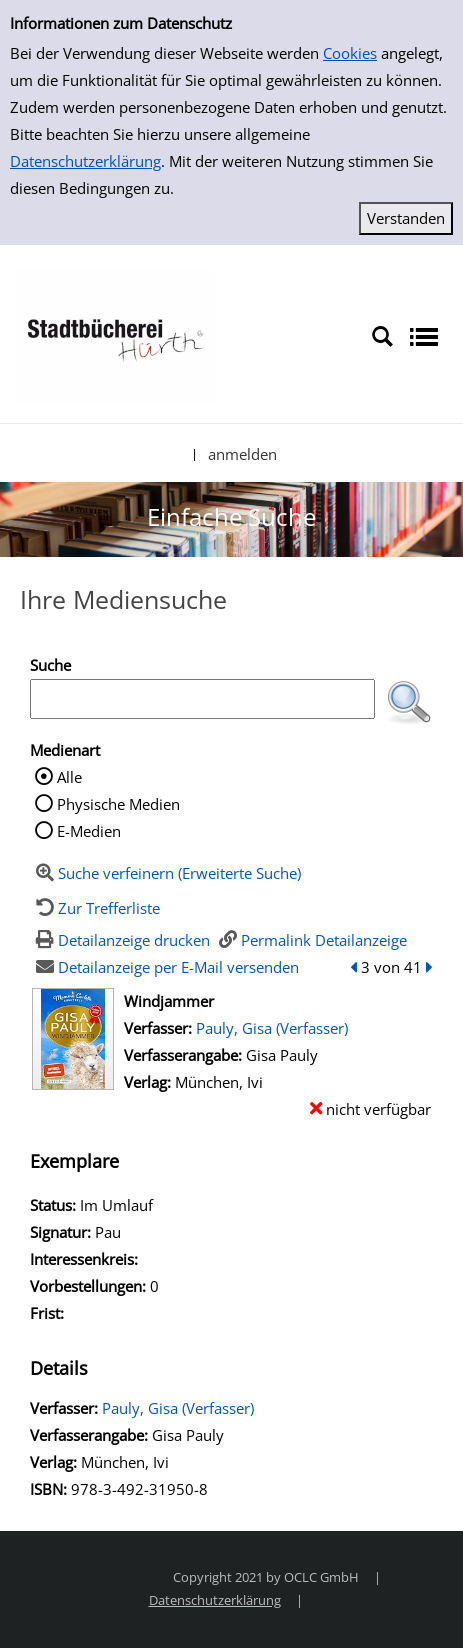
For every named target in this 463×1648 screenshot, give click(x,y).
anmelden (242, 454)
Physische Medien (118, 804)
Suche (50, 665)
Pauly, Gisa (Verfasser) (272, 1028)
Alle (69, 777)
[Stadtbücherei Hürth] (115, 335)
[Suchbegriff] (202, 699)
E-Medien (89, 831)
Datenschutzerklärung (85, 161)
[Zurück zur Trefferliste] (95, 908)
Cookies (350, 53)
